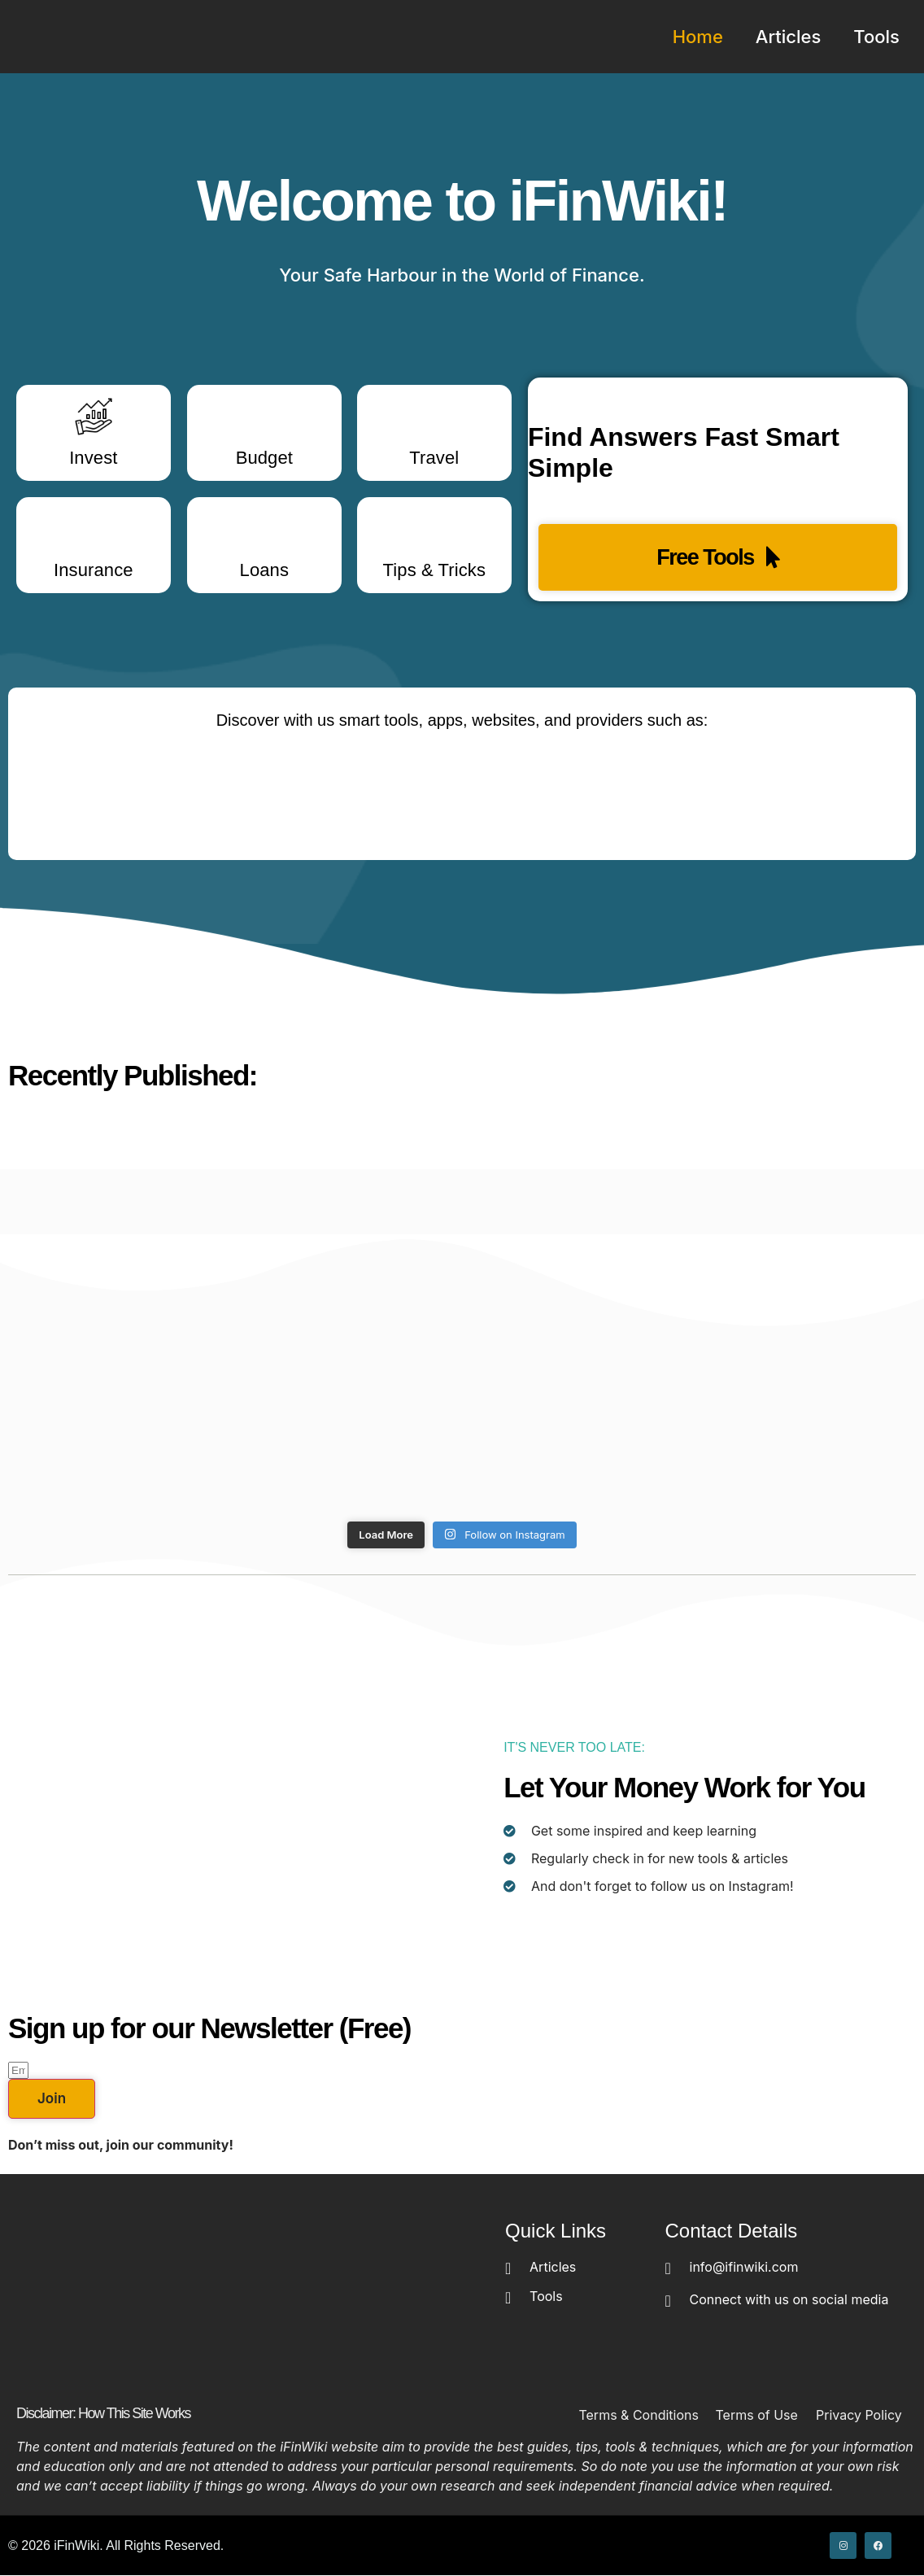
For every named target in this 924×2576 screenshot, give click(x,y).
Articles (789, 36)
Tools (876, 36)
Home (698, 36)
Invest (93, 458)
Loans (263, 570)
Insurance (93, 570)
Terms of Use (757, 2415)
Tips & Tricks (434, 570)
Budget (263, 458)
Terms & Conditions (638, 2415)
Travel (435, 458)
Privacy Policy (859, 2415)
